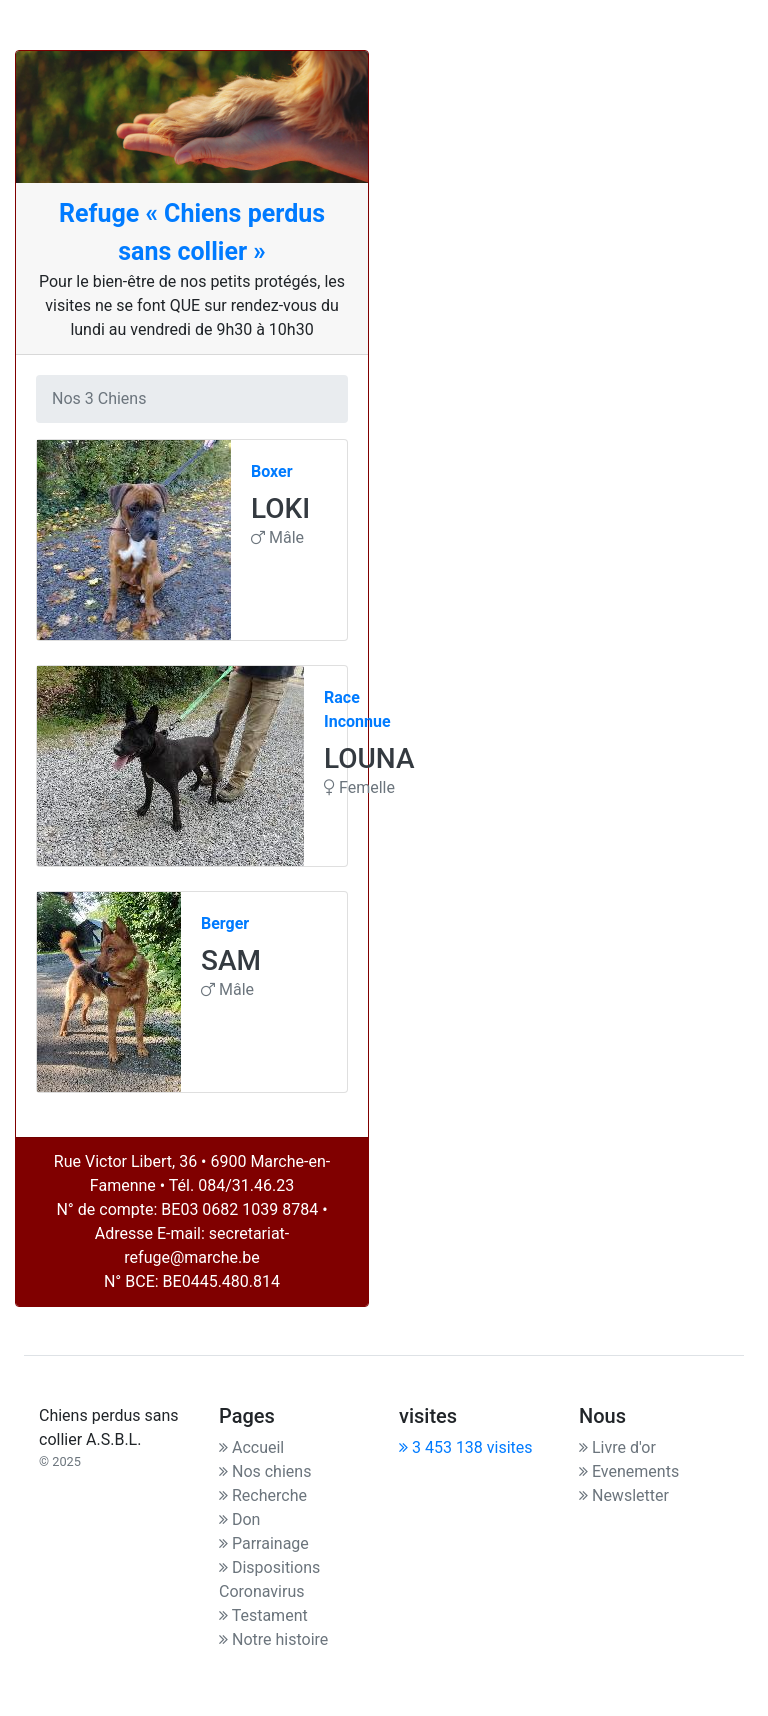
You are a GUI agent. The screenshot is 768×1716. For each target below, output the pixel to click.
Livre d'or (617, 1447)
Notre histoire (273, 1639)
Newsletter (624, 1495)
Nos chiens (265, 1471)
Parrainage (264, 1543)
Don (239, 1519)
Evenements (629, 1471)
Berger (225, 923)
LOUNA (369, 758)
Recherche (263, 1495)
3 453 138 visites (466, 1447)
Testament (263, 1615)
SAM (231, 960)
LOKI (280, 508)
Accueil (251, 1447)
